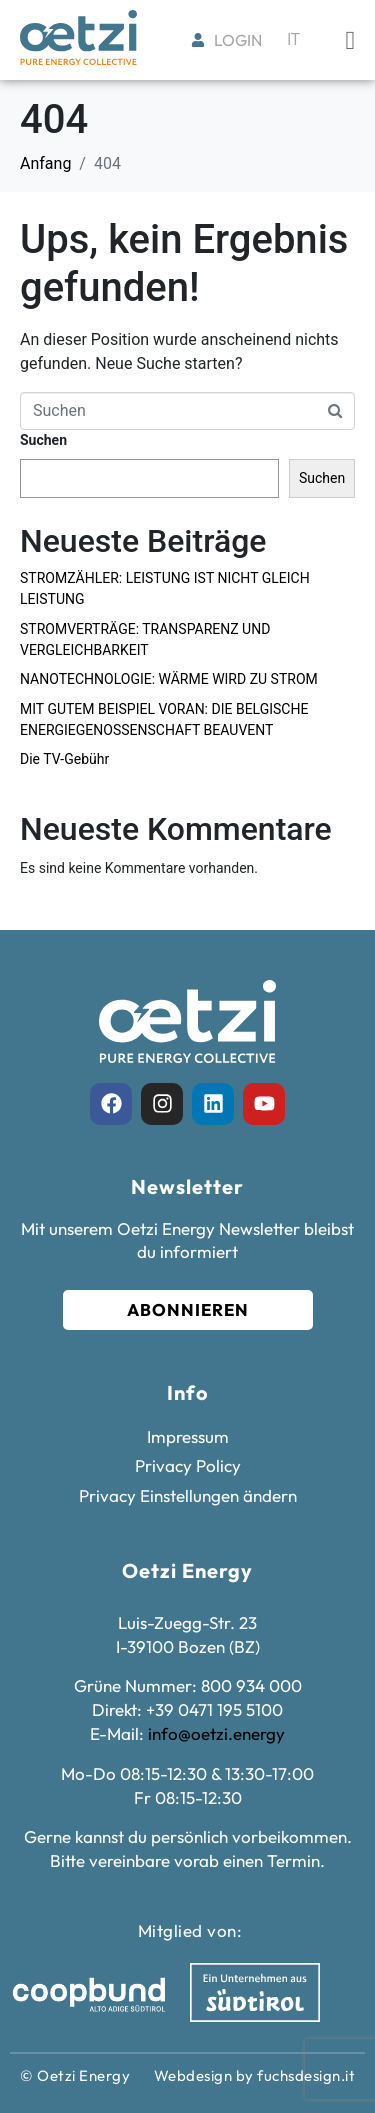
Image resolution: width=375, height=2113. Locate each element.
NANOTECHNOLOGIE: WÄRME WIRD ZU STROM (169, 679)
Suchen (43, 440)
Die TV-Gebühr (64, 759)
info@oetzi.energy (216, 1733)
